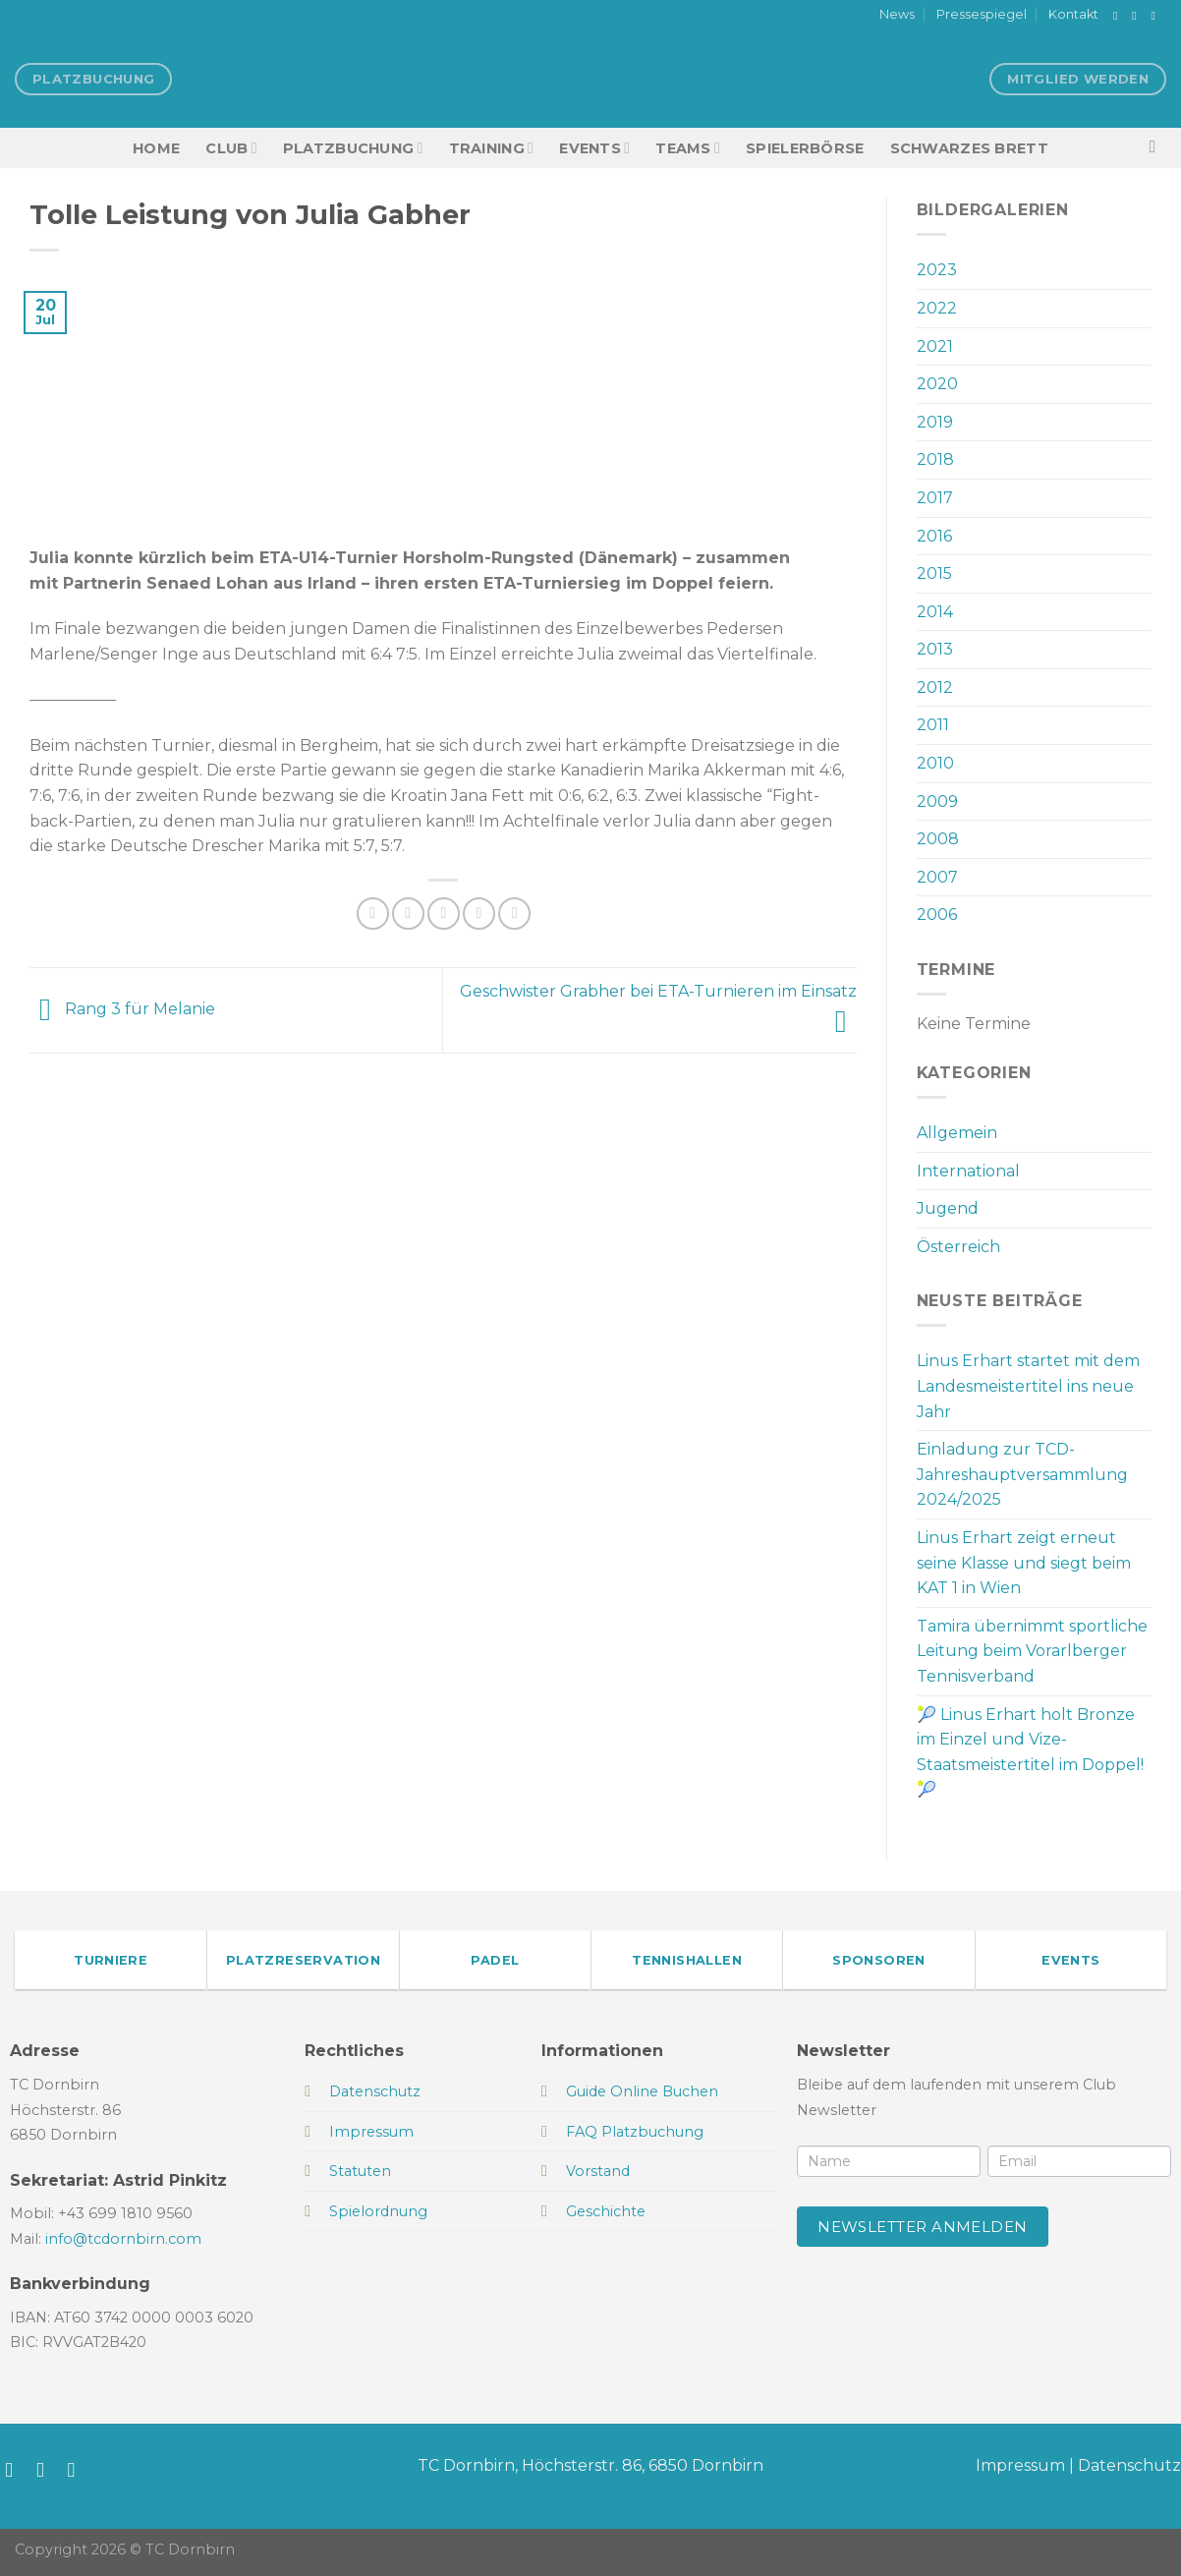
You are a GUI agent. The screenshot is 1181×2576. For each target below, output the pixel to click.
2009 (937, 801)
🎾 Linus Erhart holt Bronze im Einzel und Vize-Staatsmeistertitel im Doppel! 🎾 (1030, 1752)
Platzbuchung (353, 148)
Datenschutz (1129, 2465)
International (968, 1171)
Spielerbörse (805, 148)
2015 (934, 573)
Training (491, 148)
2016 (934, 536)
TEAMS (687, 148)
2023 (937, 269)
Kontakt (1073, 14)
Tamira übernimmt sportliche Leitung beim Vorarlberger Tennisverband (1032, 1651)
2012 (935, 687)
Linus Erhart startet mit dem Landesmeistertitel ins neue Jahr (1028, 1385)
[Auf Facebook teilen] (373, 913)
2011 (933, 725)
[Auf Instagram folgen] (1138, 16)
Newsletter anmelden (922, 2226)
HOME (156, 148)
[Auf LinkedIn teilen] (514, 913)
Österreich (958, 1246)
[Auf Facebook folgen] (1119, 16)
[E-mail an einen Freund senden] (443, 913)
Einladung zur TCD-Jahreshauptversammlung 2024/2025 (1022, 1474)
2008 (938, 839)
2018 (935, 459)
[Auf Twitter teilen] (408, 913)
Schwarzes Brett (969, 148)
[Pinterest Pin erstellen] (479, 913)
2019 (935, 422)
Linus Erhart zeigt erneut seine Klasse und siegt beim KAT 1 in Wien (1024, 1562)
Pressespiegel (981, 14)
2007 (937, 877)
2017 (935, 497)
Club (230, 148)
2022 (937, 308)
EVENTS (594, 148)
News (897, 14)
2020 (937, 383)
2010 (935, 763)
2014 (935, 611)
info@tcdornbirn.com (123, 2239)
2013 (935, 649)
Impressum (1020, 2465)
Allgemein (957, 1132)
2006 (937, 914)
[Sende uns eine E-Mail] (1156, 16)
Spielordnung (378, 2211)
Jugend (948, 1208)
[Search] (1158, 148)
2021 (935, 346)
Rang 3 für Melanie (122, 1009)
